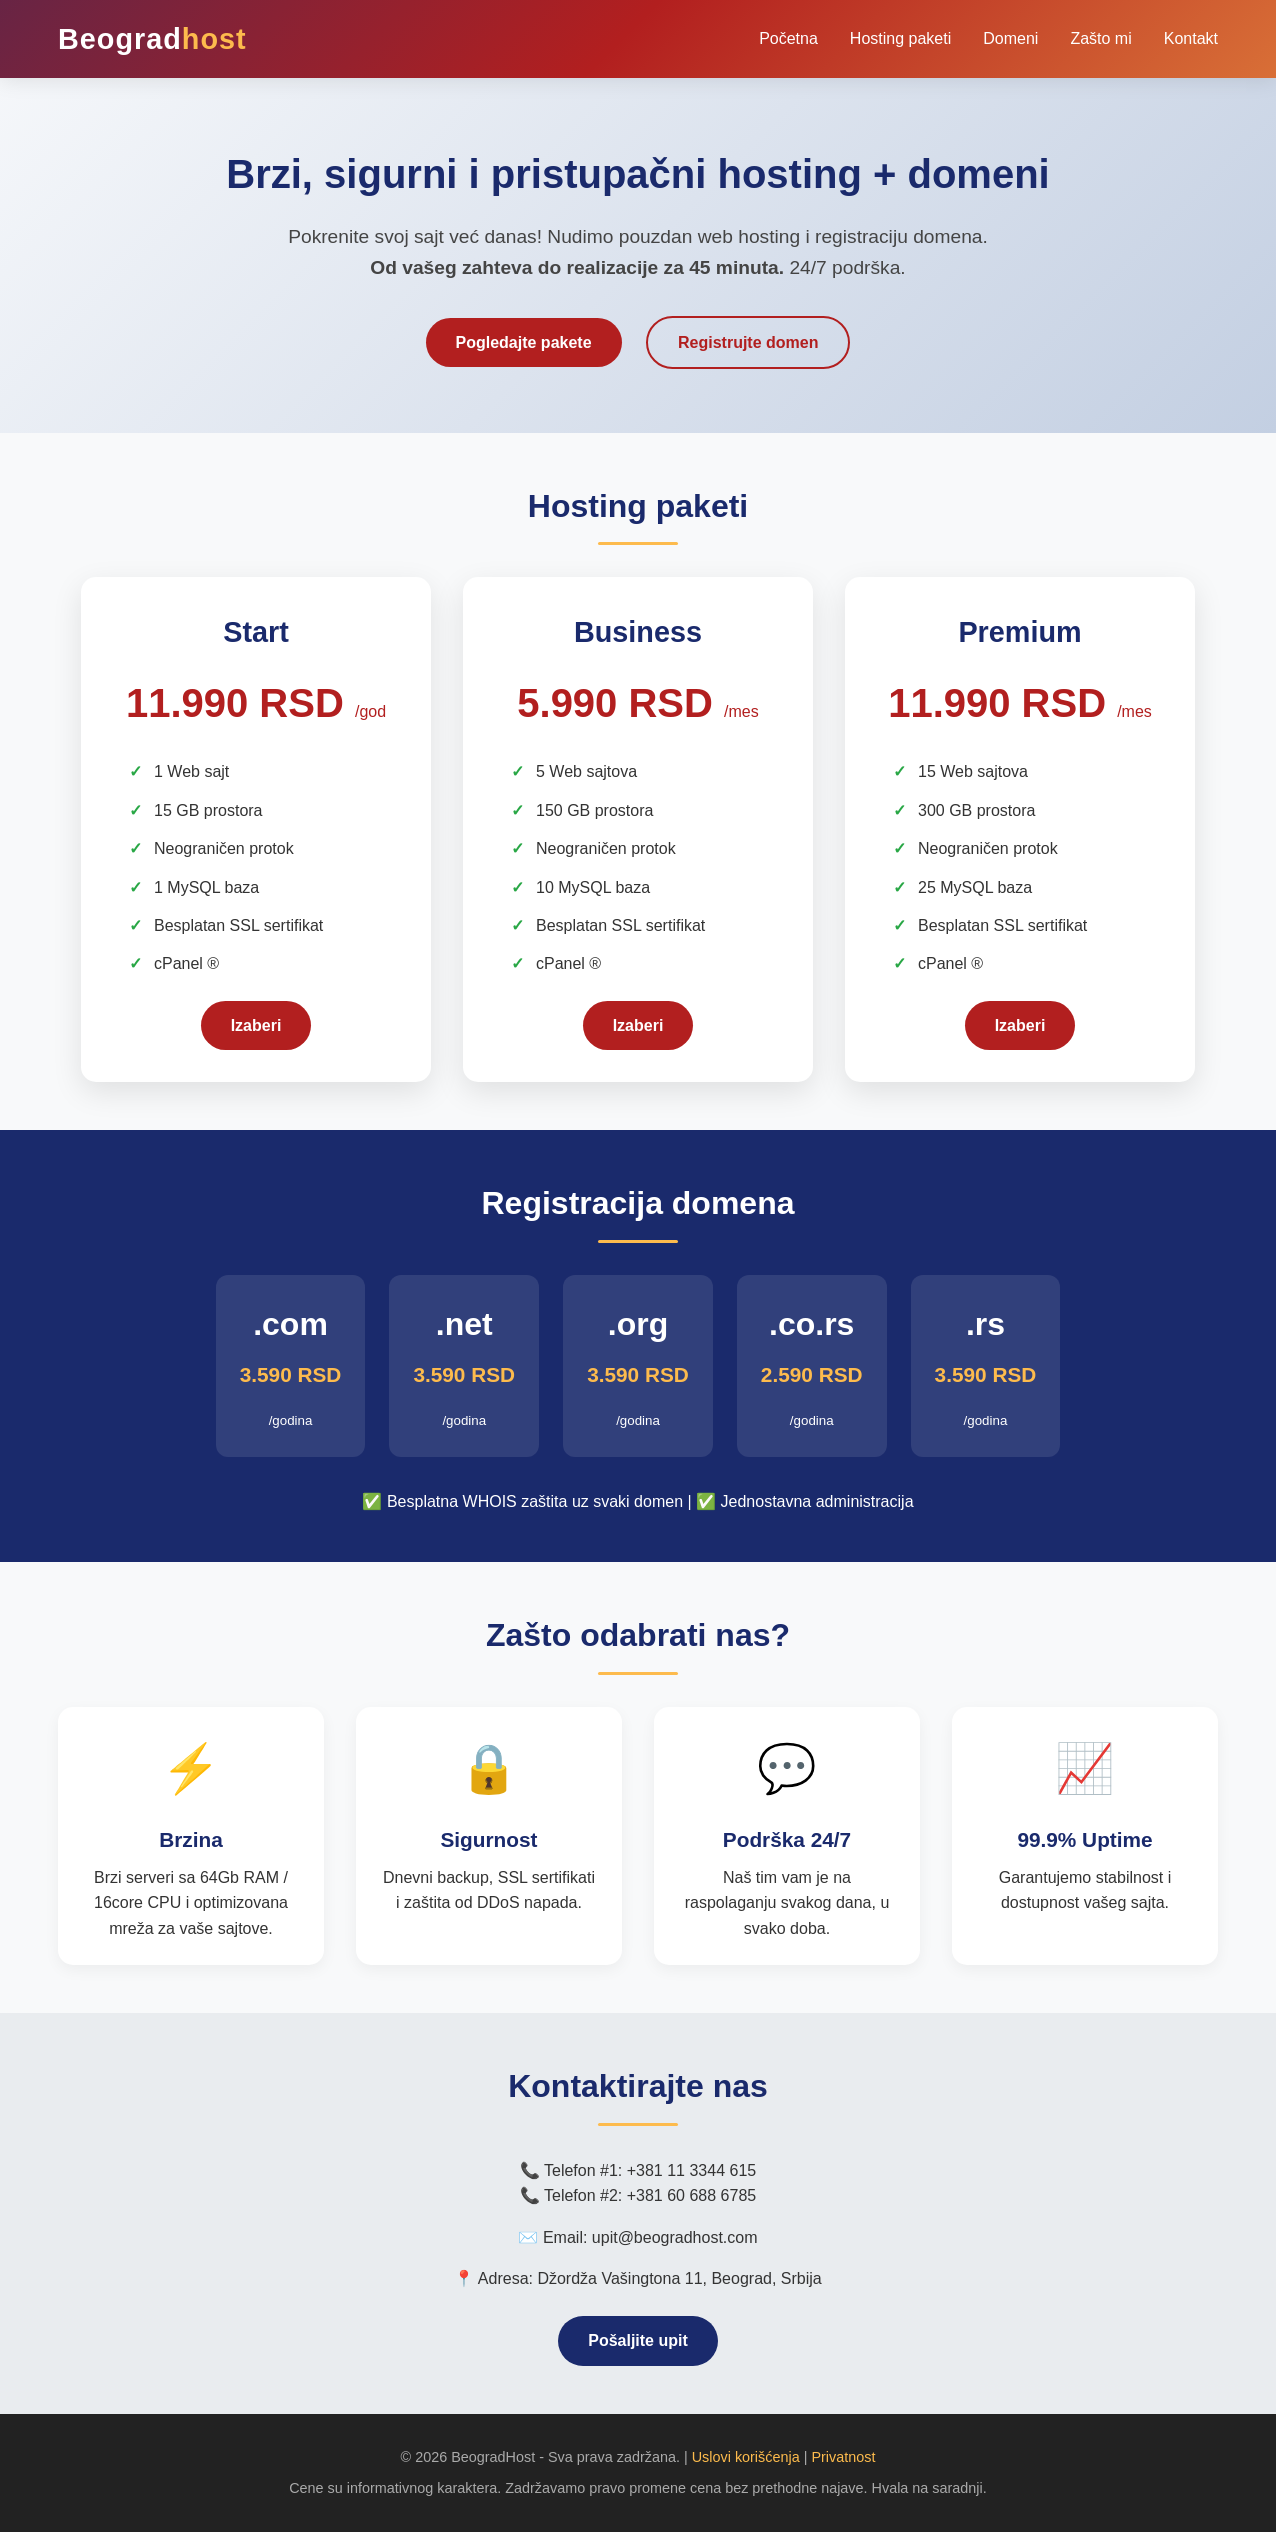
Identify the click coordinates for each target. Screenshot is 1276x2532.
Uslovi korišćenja (746, 2457)
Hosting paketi (900, 38)
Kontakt (1191, 38)
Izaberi (256, 1025)
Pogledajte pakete (524, 342)
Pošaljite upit (638, 2340)
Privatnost (843, 2457)
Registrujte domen (748, 342)
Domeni (1010, 38)
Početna (788, 38)
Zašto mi (1100, 38)
